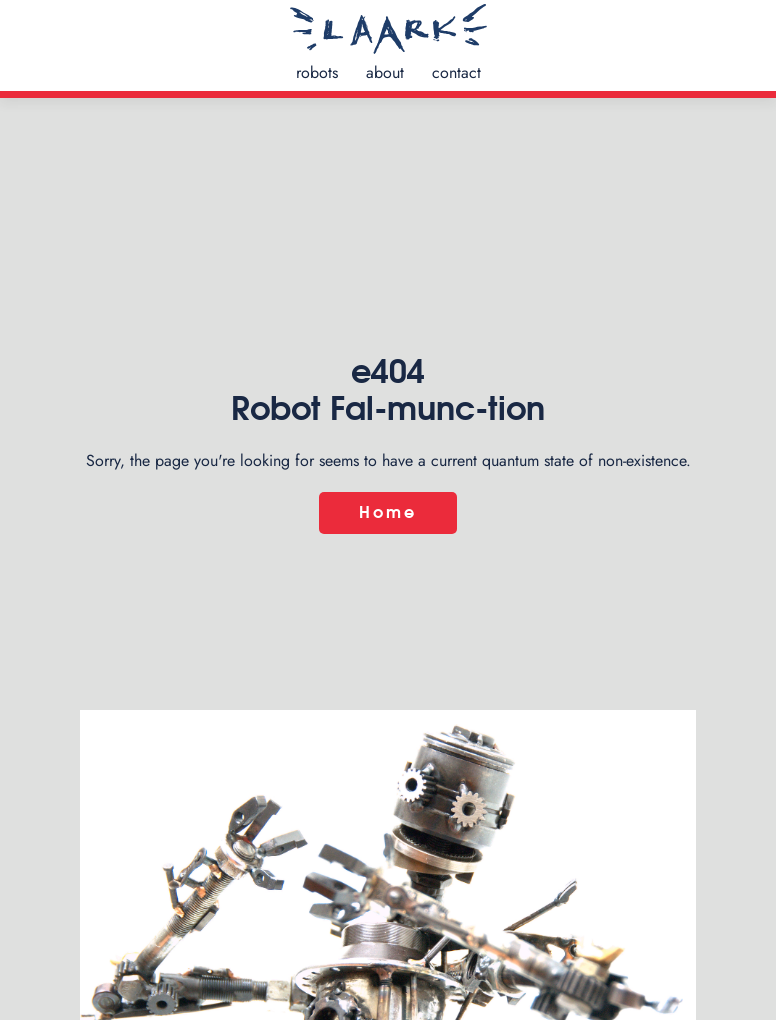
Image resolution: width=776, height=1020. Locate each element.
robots (317, 72)
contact (456, 72)
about (385, 72)
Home (388, 513)
